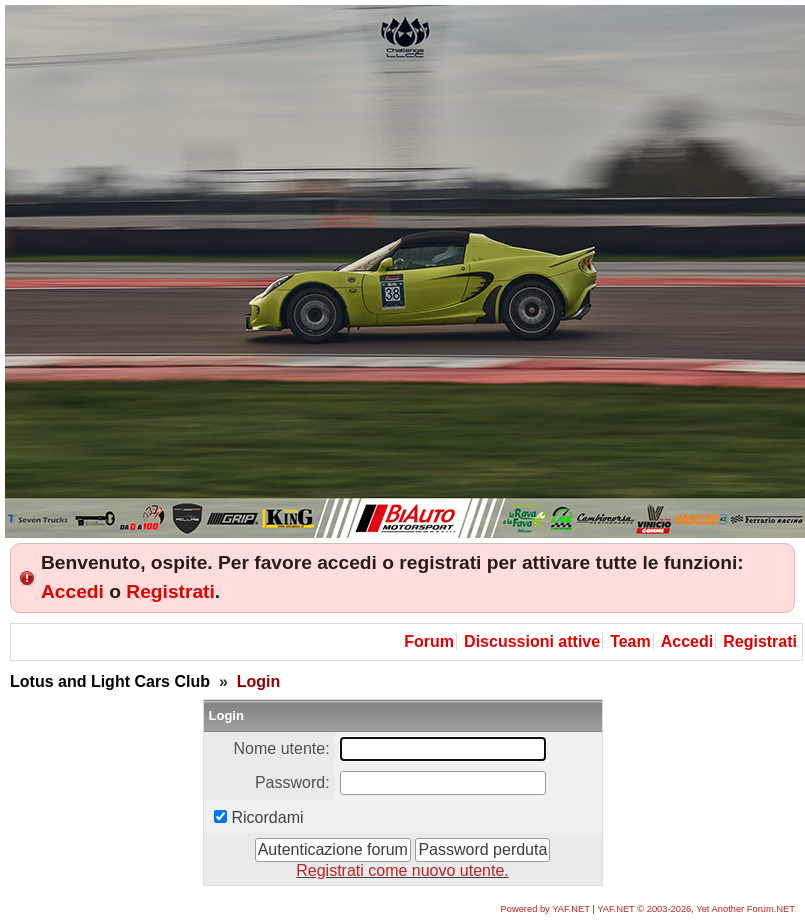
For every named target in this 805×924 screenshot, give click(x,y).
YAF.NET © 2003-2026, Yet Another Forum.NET (696, 909)
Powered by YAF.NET (545, 909)
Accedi (72, 591)
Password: (292, 782)
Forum (429, 641)
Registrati (170, 591)
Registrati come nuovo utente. (402, 870)
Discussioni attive (532, 641)
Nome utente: (282, 748)
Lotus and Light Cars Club (110, 681)
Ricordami (268, 817)
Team (630, 641)
